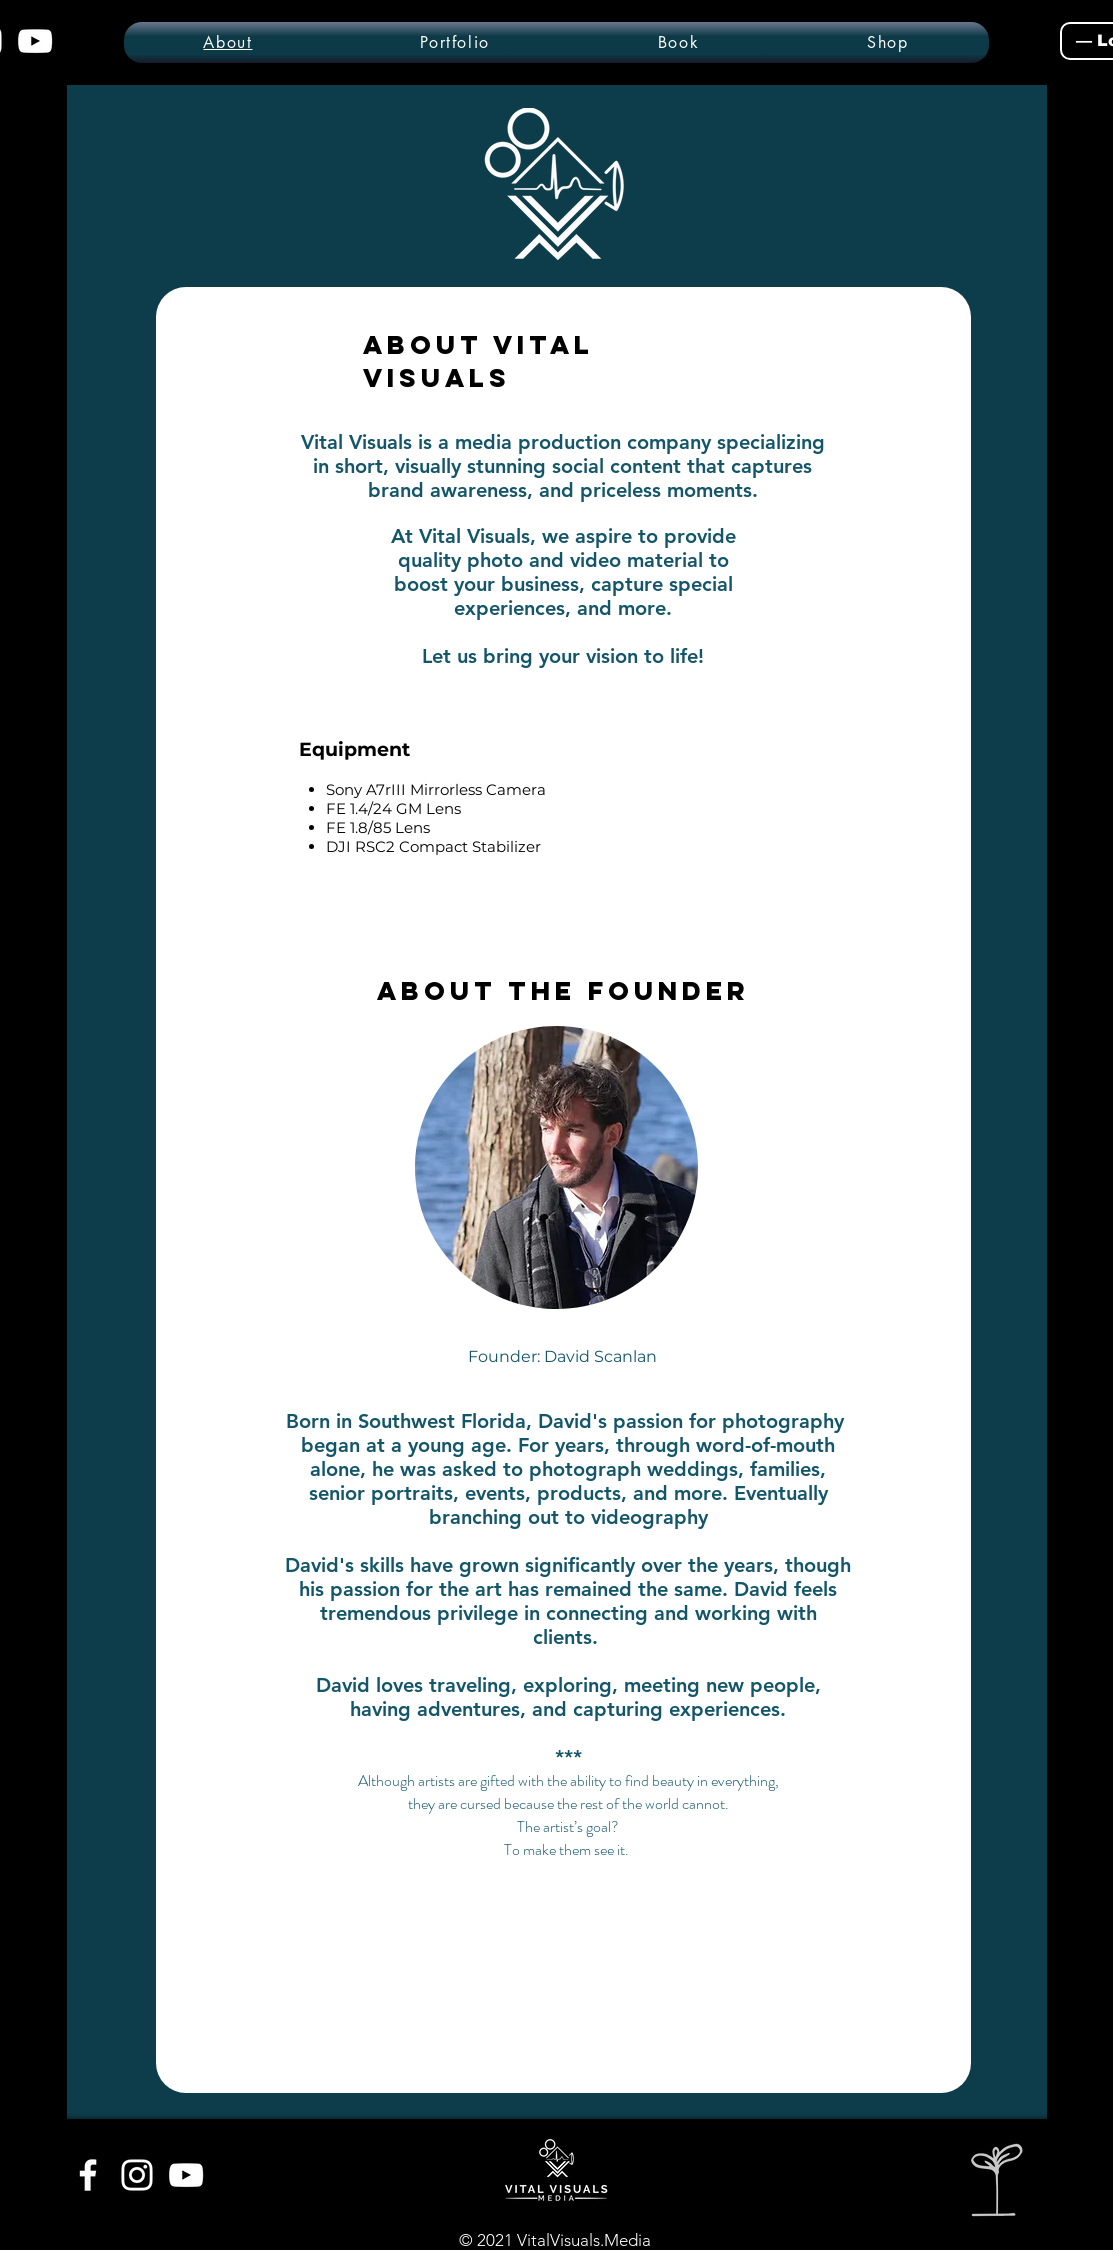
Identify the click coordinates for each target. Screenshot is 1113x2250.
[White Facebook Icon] (88, 2175)
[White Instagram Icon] (137, 2175)
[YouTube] (35, 41)
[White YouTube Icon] (186, 2175)
